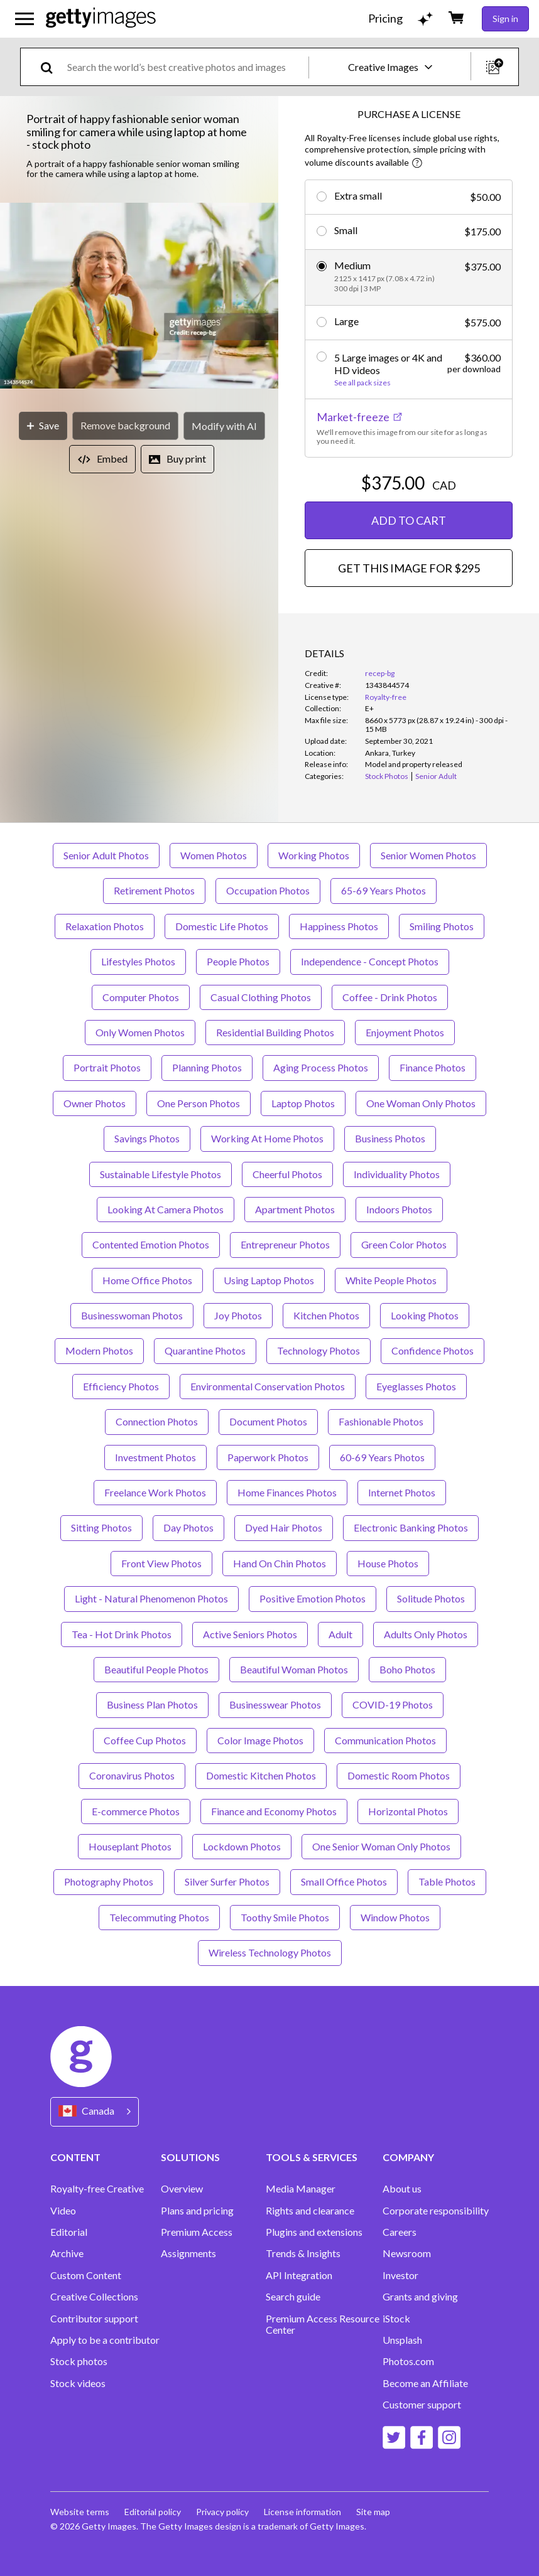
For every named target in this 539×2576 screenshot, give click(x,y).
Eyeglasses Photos (416, 1386)
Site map (373, 2511)
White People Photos (391, 1280)
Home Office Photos (147, 1280)
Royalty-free (385, 697)
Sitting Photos (101, 1527)
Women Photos (213, 855)
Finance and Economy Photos (274, 1811)
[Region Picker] (94, 2112)
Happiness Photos (339, 926)
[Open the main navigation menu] (24, 18)
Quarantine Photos (205, 1350)
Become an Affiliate (425, 2383)
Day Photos (188, 1527)
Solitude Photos (431, 1598)
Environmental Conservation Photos (267, 1386)
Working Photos (313, 855)
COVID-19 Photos (392, 1704)
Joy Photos (238, 1315)
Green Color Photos (404, 1244)
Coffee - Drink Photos (389, 997)
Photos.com (408, 2361)
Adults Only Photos (425, 1634)
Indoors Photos (399, 1209)
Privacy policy (222, 2511)
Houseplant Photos (130, 1846)
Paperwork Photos (267, 1457)
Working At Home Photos (267, 1138)
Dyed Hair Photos (283, 1527)
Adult (340, 1634)
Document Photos (268, 1421)
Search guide (293, 2296)
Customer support (422, 2404)
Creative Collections (94, 2296)
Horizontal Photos (408, 1811)
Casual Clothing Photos (260, 997)
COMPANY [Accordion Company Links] (408, 2157)
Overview (182, 2188)
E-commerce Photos (136, 1811)
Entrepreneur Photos (285, 1244)
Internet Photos (401, 1492)
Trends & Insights (303, 2253)
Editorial (68, 2232)
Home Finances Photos (287, 1492)
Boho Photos (407, 1669)
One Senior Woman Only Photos (381, 1846)
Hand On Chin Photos (279, 1563)
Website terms (79, 2511)
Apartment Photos (295, 1209)
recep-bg (380, 673)
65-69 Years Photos (383, 890)
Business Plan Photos (152, 1704)
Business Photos (390, 1138)
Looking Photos (425, 1315)
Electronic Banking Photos (411, 1527)
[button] (139, 296)
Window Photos (395, 1917)
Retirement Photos (154, 890)
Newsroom (407, 2253)
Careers (399, 2232)
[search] (52, 66)
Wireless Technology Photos (270, 1952)
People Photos (238, 961)
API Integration (299, 2275)
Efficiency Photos (121, 1386)
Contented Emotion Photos (150, 1244)
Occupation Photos (268, 890)
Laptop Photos (303, 1103)
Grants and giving (420, 2296)
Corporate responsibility (436, 2210)
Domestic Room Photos (398, 1775)
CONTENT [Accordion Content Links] (75, 2157)
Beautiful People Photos (156, 1669)
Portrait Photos (107, 1067)
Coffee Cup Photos (145, 1740)
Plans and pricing (197, 2210)
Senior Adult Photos (106, 855)
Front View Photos (161, 1563)
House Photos (387, 1563)
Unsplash (402, 2340)
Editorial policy (152, 2511)
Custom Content (85, 2275)
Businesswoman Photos (132, 1315)
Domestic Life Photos (221, 926)
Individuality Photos (397, 1174)
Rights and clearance (310, 2210)
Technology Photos (318, 1350)
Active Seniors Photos (250, 1634)
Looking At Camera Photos (165, 1209)
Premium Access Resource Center (322, 2324)
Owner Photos (94, 1103)
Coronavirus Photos (132, 1775)
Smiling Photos (442, 926)
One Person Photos (198, 1103)
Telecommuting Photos (159, 1917)
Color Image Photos (260, 1740)
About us (402, 2188)
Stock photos (78, 2361)
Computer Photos (140, 997)
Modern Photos (99, 1350)
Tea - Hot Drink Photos (122, 1634)
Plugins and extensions (314, 2232)
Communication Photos (385, 1740)
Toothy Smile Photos (285, 1917)
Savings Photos (147, 1138)
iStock (396, 2318)
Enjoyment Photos (405, 1032)
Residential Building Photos (275, 1032)
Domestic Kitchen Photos (261, 1775)
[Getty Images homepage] (101, 18)
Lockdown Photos (242, 1846)
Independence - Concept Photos (369, 961)
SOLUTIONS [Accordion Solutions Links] (190, 2157)
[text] (185, 66)
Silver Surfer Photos (227, 1881)
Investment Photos (155, 1457)
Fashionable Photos (381, 1421)
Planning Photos (207, 1067)
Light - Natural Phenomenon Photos (151, 1598)
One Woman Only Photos (421, 1103)
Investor (400, 2275)
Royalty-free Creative (97, 2188)
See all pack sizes (362, 382)
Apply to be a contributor (105, 2340)
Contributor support (94, 2318)
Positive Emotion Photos (312, 1598)
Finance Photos (433, 1067)
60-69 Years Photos (382, 1457)
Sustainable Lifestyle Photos (160, 1174)
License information (302, 2511)
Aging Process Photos (320, 1067)
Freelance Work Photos (155, 1492)
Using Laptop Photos (269, 1280)
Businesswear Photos (275, 1704)
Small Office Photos (344, 1881)
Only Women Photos (140, 1032)
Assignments (188, 2253)
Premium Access (196, 2232)
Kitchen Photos (326, 1315)
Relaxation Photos (104, 926)
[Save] (43, 426)
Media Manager (300, 2188)
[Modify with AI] (224, 426)
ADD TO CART (408, 520)
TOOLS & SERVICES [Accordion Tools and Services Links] (311, 2157)
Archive (67, 2253)
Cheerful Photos (287, 1174)
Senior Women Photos (428, 855)
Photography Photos (108, 1881)
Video (63, 2210)
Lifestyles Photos (138, 961)
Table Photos (447, 1881)
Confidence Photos (432, 1350)
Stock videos (78, 2383)
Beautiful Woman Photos (294, 1669)
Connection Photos (157, 1421)
